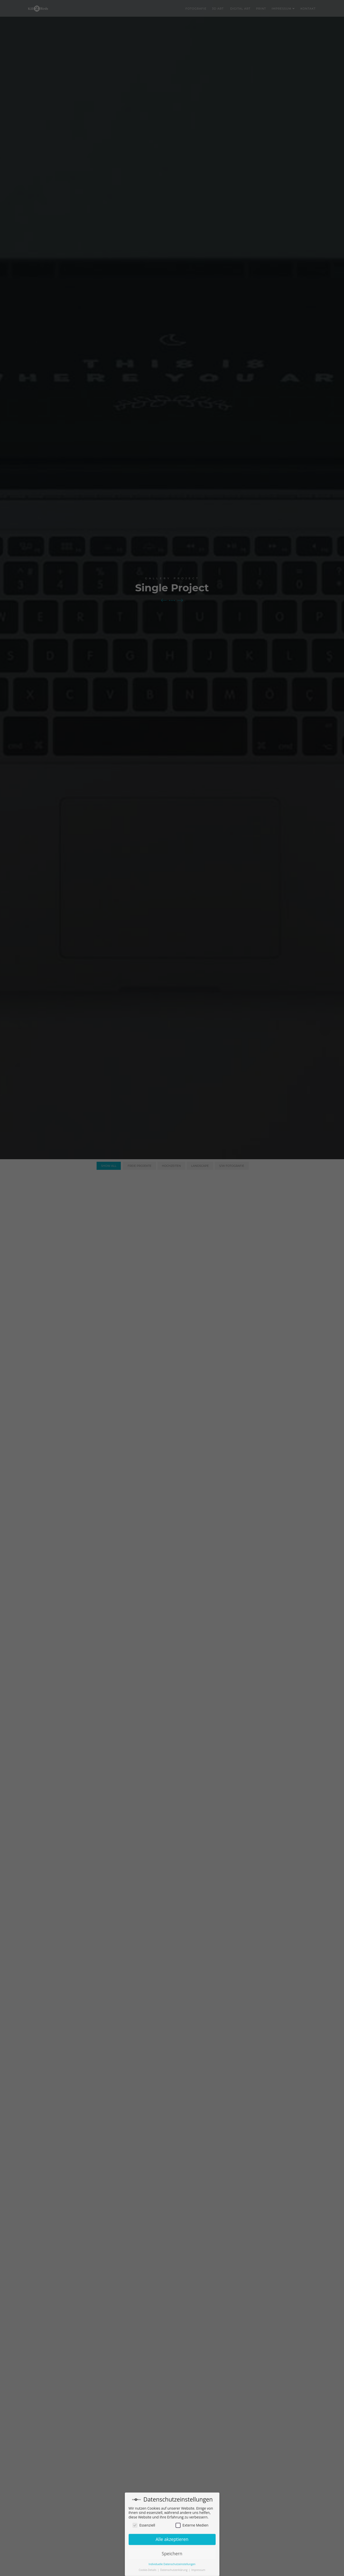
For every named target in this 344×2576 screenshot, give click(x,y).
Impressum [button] (198, 2567)
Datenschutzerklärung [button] (174, 2567)
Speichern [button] (172, 2551)
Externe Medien (192, 2522)
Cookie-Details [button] (148, 2567)
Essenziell (143, 2522)
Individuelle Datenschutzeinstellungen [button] (172, 2561)
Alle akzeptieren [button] (172, 2536)
